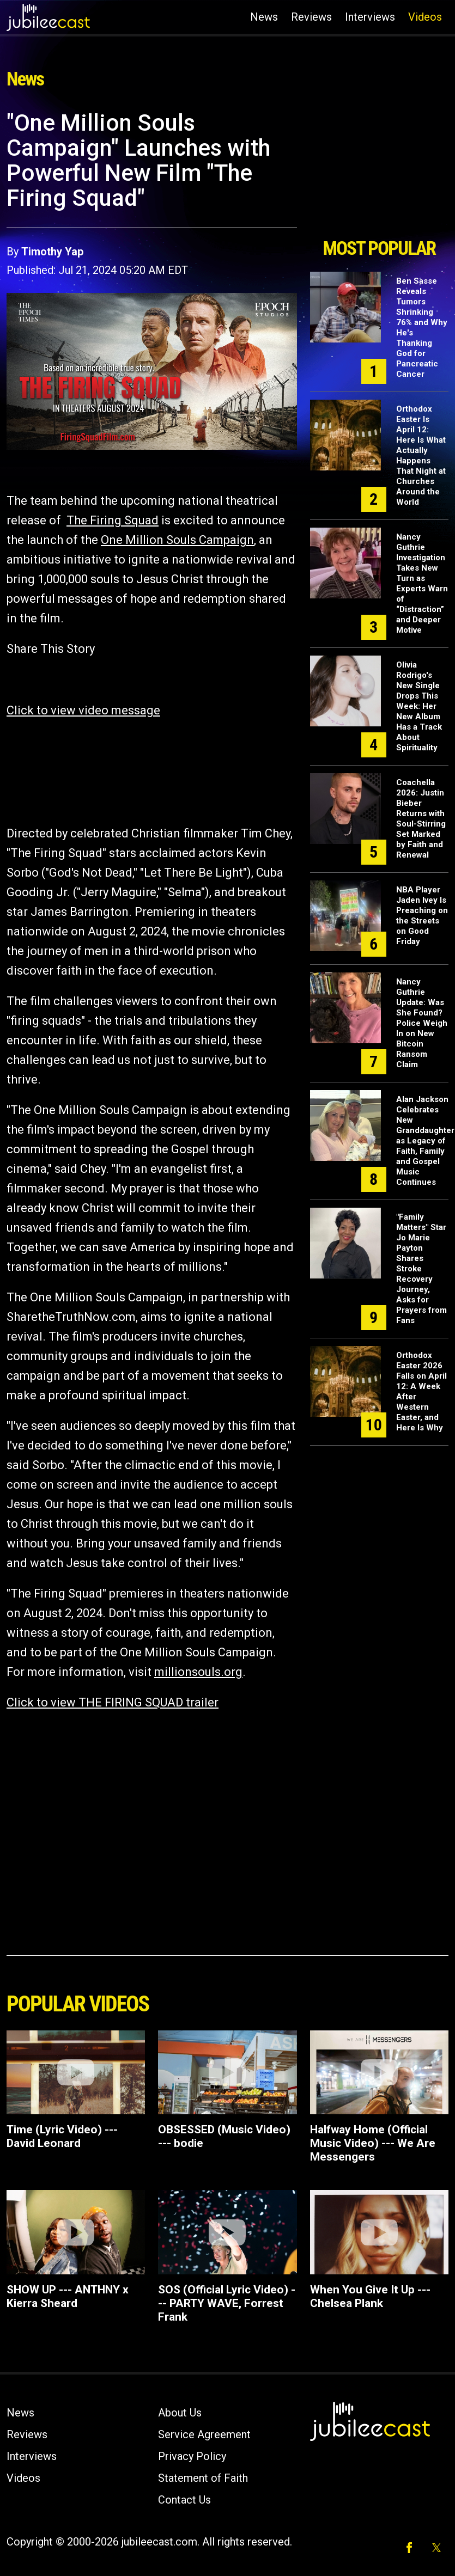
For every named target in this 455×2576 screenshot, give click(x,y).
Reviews (311, 16)
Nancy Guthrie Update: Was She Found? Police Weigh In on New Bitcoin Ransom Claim (421, 1023)
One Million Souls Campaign (177, 540)
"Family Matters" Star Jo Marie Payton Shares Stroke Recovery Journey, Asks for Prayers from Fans (421, 1268)
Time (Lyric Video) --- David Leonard (62, 2136)
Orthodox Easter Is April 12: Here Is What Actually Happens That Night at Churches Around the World (421, 455)
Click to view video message (83, 710)
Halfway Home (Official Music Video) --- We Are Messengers (372, 2143)
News (264, 16)
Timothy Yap (52, 251)
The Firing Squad (112, 520)
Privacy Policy (192, 2456)
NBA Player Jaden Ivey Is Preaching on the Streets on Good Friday (422, 915)
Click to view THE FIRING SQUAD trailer (113, 1702)
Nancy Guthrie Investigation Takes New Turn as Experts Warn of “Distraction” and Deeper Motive (422, 583)
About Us (180, 2412)
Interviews (370, 16)
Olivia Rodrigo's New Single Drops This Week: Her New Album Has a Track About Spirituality (419, 706)
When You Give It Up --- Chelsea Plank (370, 2296)
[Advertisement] (379, 170)
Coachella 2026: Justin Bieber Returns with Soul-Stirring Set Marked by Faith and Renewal (421, 819)
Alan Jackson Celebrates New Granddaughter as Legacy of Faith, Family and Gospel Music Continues (425, 1140)
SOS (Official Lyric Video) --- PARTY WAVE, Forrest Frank (226, 2303)
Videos (425, 16)
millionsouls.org (198, 1672)
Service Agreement (204, 2434)
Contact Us (184, 2499)
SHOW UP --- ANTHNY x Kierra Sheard (68, 2296)
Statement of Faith (203, 2478)
